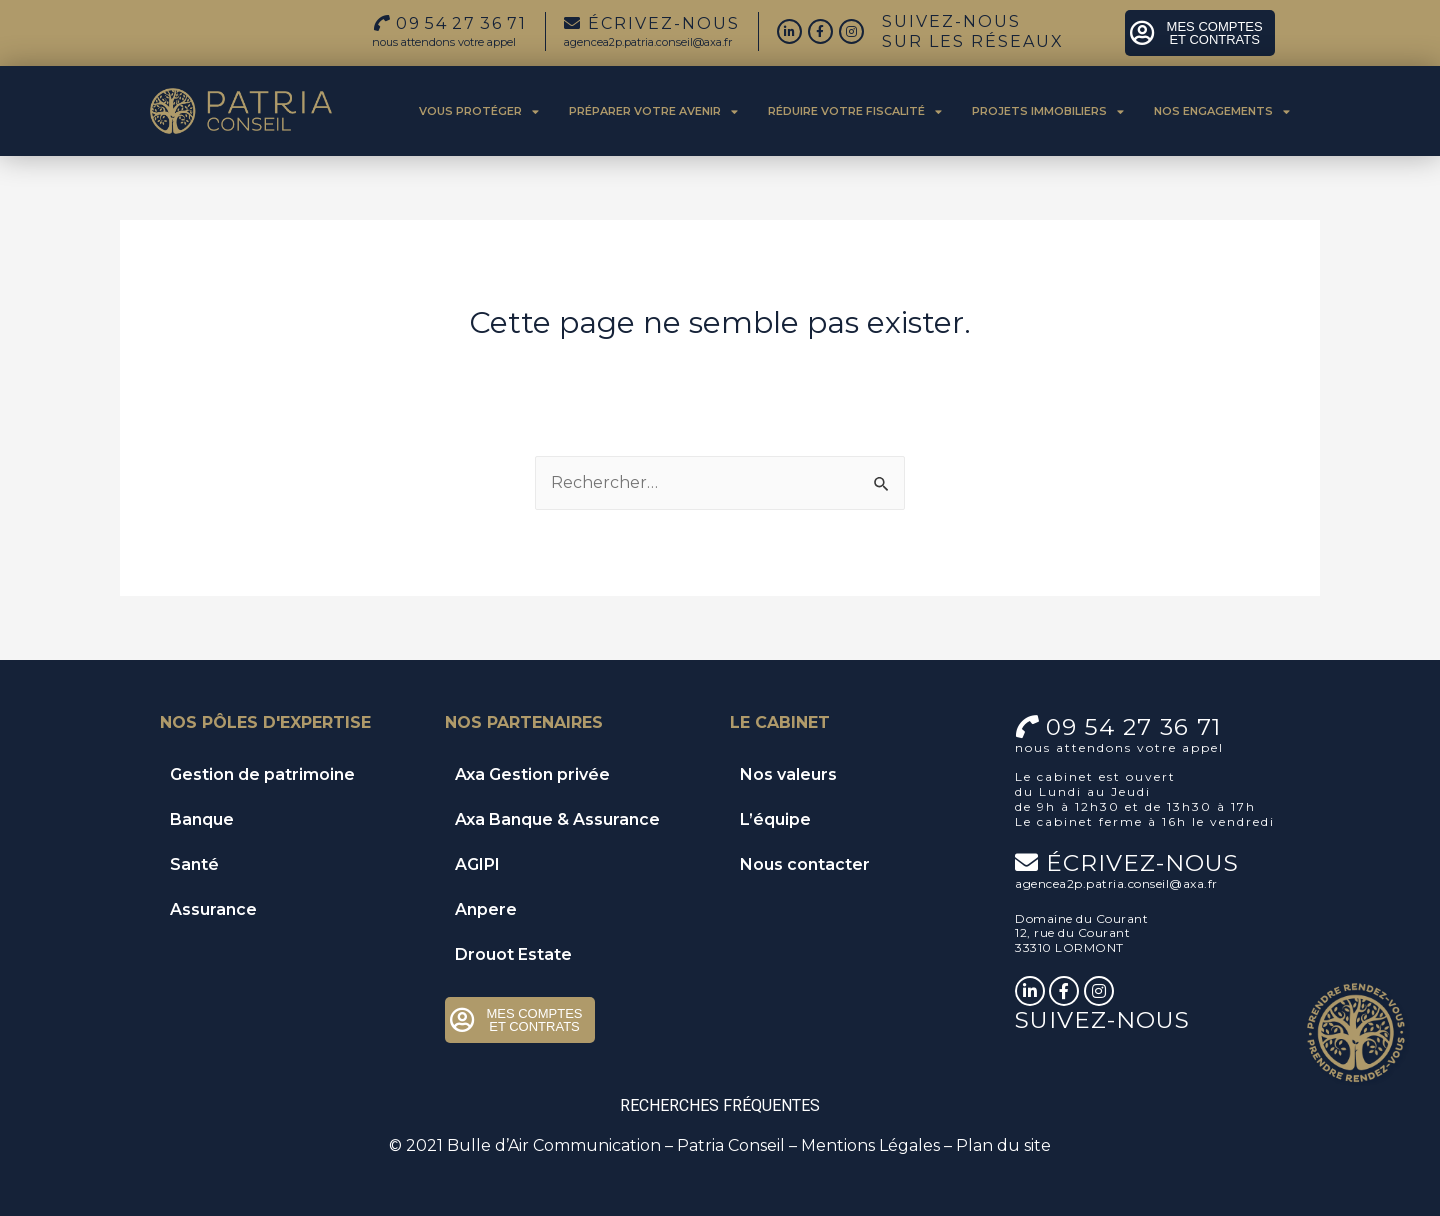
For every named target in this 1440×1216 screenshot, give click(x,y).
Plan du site (1003, 1145)
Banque (202, 819)
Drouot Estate (513, 954)
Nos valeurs (788, 774)
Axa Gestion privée (532, 774)
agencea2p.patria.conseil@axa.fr (648, 42)
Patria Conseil (731, 1145)
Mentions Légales (870, 1145)
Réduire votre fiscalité (855, 111)
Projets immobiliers (1048, 111)
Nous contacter (805, 864)
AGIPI (477, 864)
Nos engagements (1222, 111)
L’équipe (775, 819)
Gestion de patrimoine (262, 774)
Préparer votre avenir (653, 111)
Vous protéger (479, 111)
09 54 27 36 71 (1133, 727)
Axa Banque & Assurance (557, 819)
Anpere (486, 909)
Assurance (213, 909)
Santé (194, 864)
